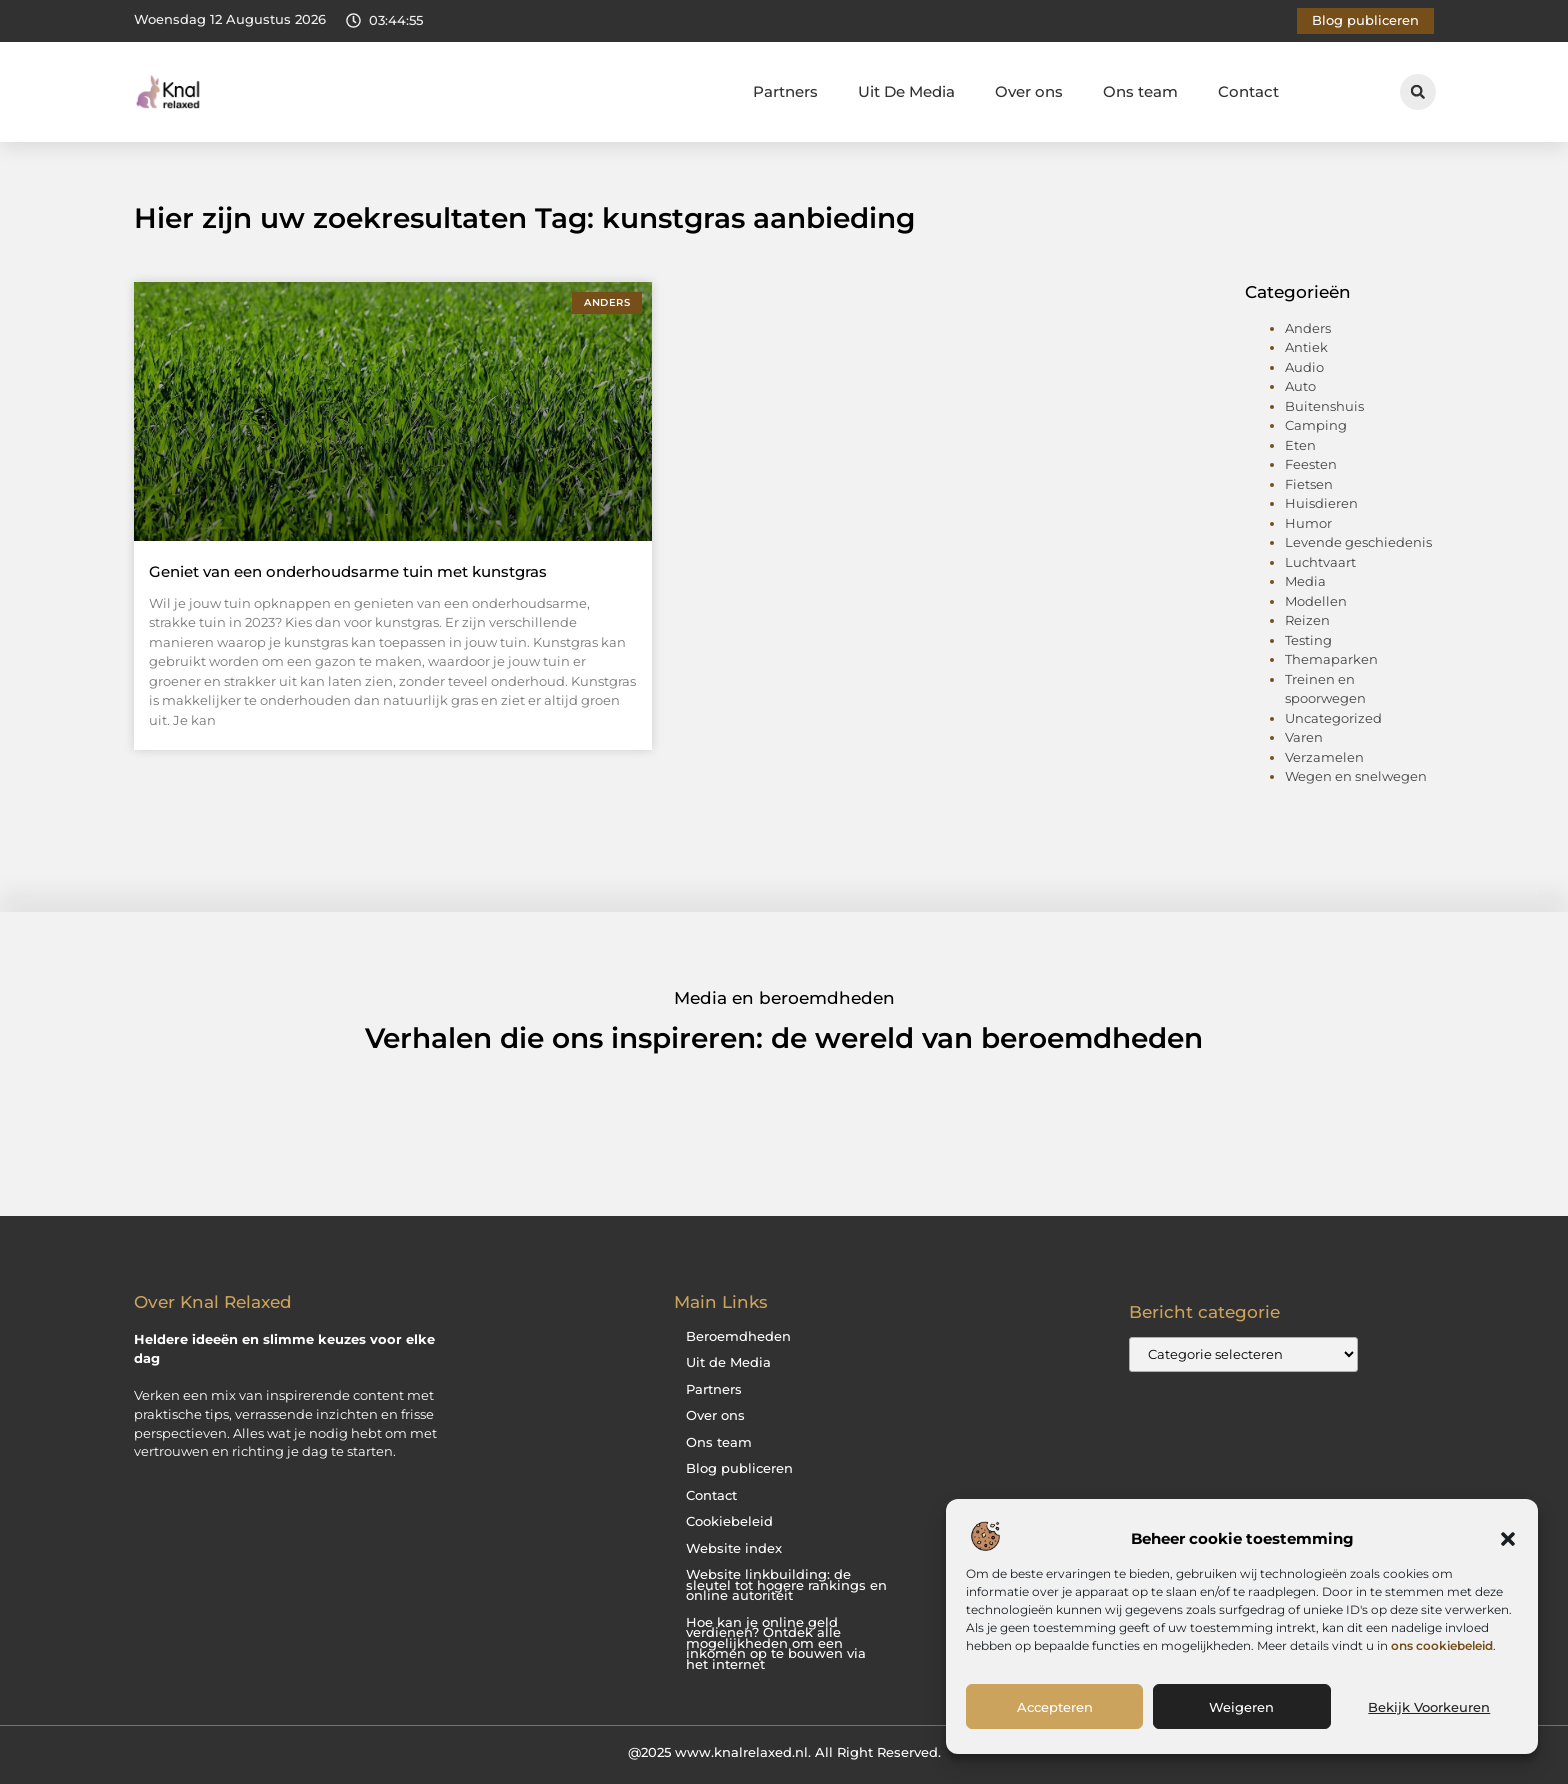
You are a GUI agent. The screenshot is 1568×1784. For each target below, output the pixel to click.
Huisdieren (1321, 503)
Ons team (1140, 91)
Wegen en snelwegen (1356, 776)
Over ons (1029, 91)
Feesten (1311, 464)
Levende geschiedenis (1358, 542)
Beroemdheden (738, 1336)
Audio (1304, 367)
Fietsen (1309, 484)
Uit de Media (728, 1362)
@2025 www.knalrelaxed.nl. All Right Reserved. (784, 1752)
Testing (1308, 640)
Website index (734, 1548)
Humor (1308, 523)
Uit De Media (906, 91)
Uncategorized (1333, 718)
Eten (1300, 445)
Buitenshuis (1324, 406)
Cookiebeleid (729, 1521)
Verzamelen (1324, 757)
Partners (785, 91)
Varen (1304, 737)
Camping (1316, 425)
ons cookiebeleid (1442, 1645)
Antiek (1306, 347)
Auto (1300, 386)
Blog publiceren (739, 1468)
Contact (1248, 91)
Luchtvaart (1320, 562)
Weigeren (1241, 1707)
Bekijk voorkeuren (1429, 1707)
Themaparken (1331, 659)
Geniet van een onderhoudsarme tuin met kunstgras (348, 571)
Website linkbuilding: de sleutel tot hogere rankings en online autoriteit (786, 1585)
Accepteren (1055, 1707)
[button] (1508, 1539)
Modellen (1316, 601)
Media (1305, 581)
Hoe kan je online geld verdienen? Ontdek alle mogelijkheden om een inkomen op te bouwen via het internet (776, 1643)
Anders (1308, 328)
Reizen (1307, 620)
